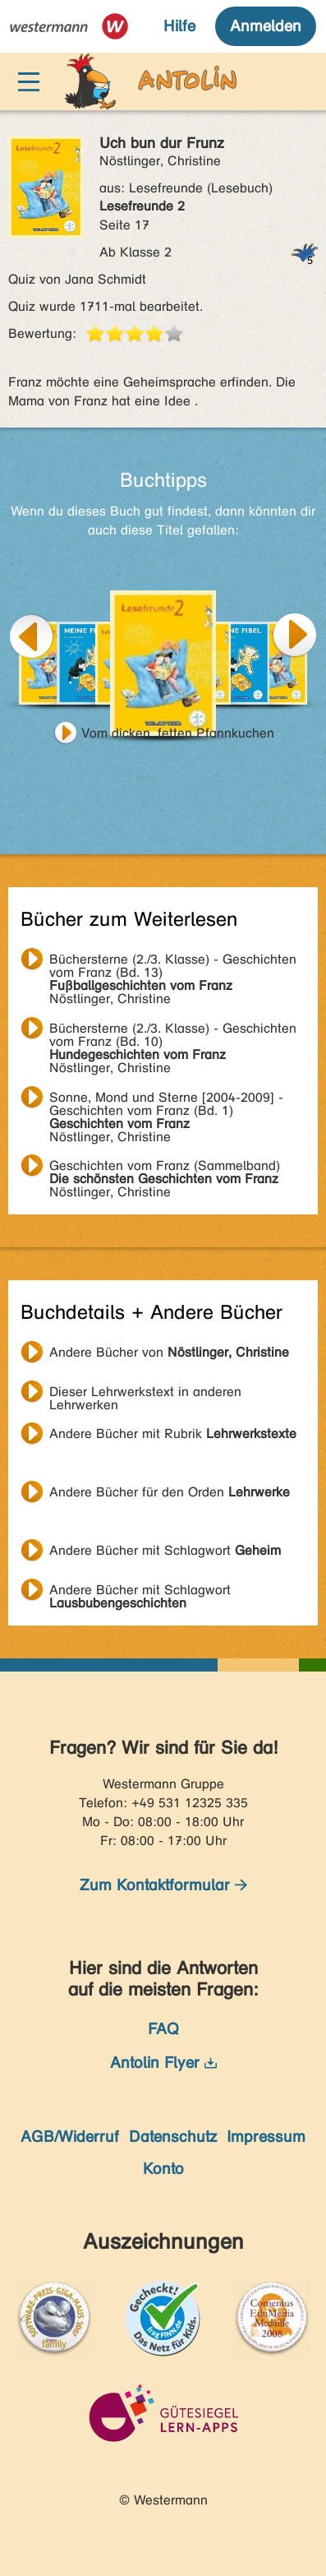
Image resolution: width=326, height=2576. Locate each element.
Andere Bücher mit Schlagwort (165, 1550)
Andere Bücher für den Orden (169, 1492)
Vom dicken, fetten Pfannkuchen (177, 733)
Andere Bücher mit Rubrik (172, 1433)
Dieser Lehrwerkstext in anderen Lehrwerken (145, 1394)
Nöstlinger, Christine (172, 961)
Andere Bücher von (169, 1352)
